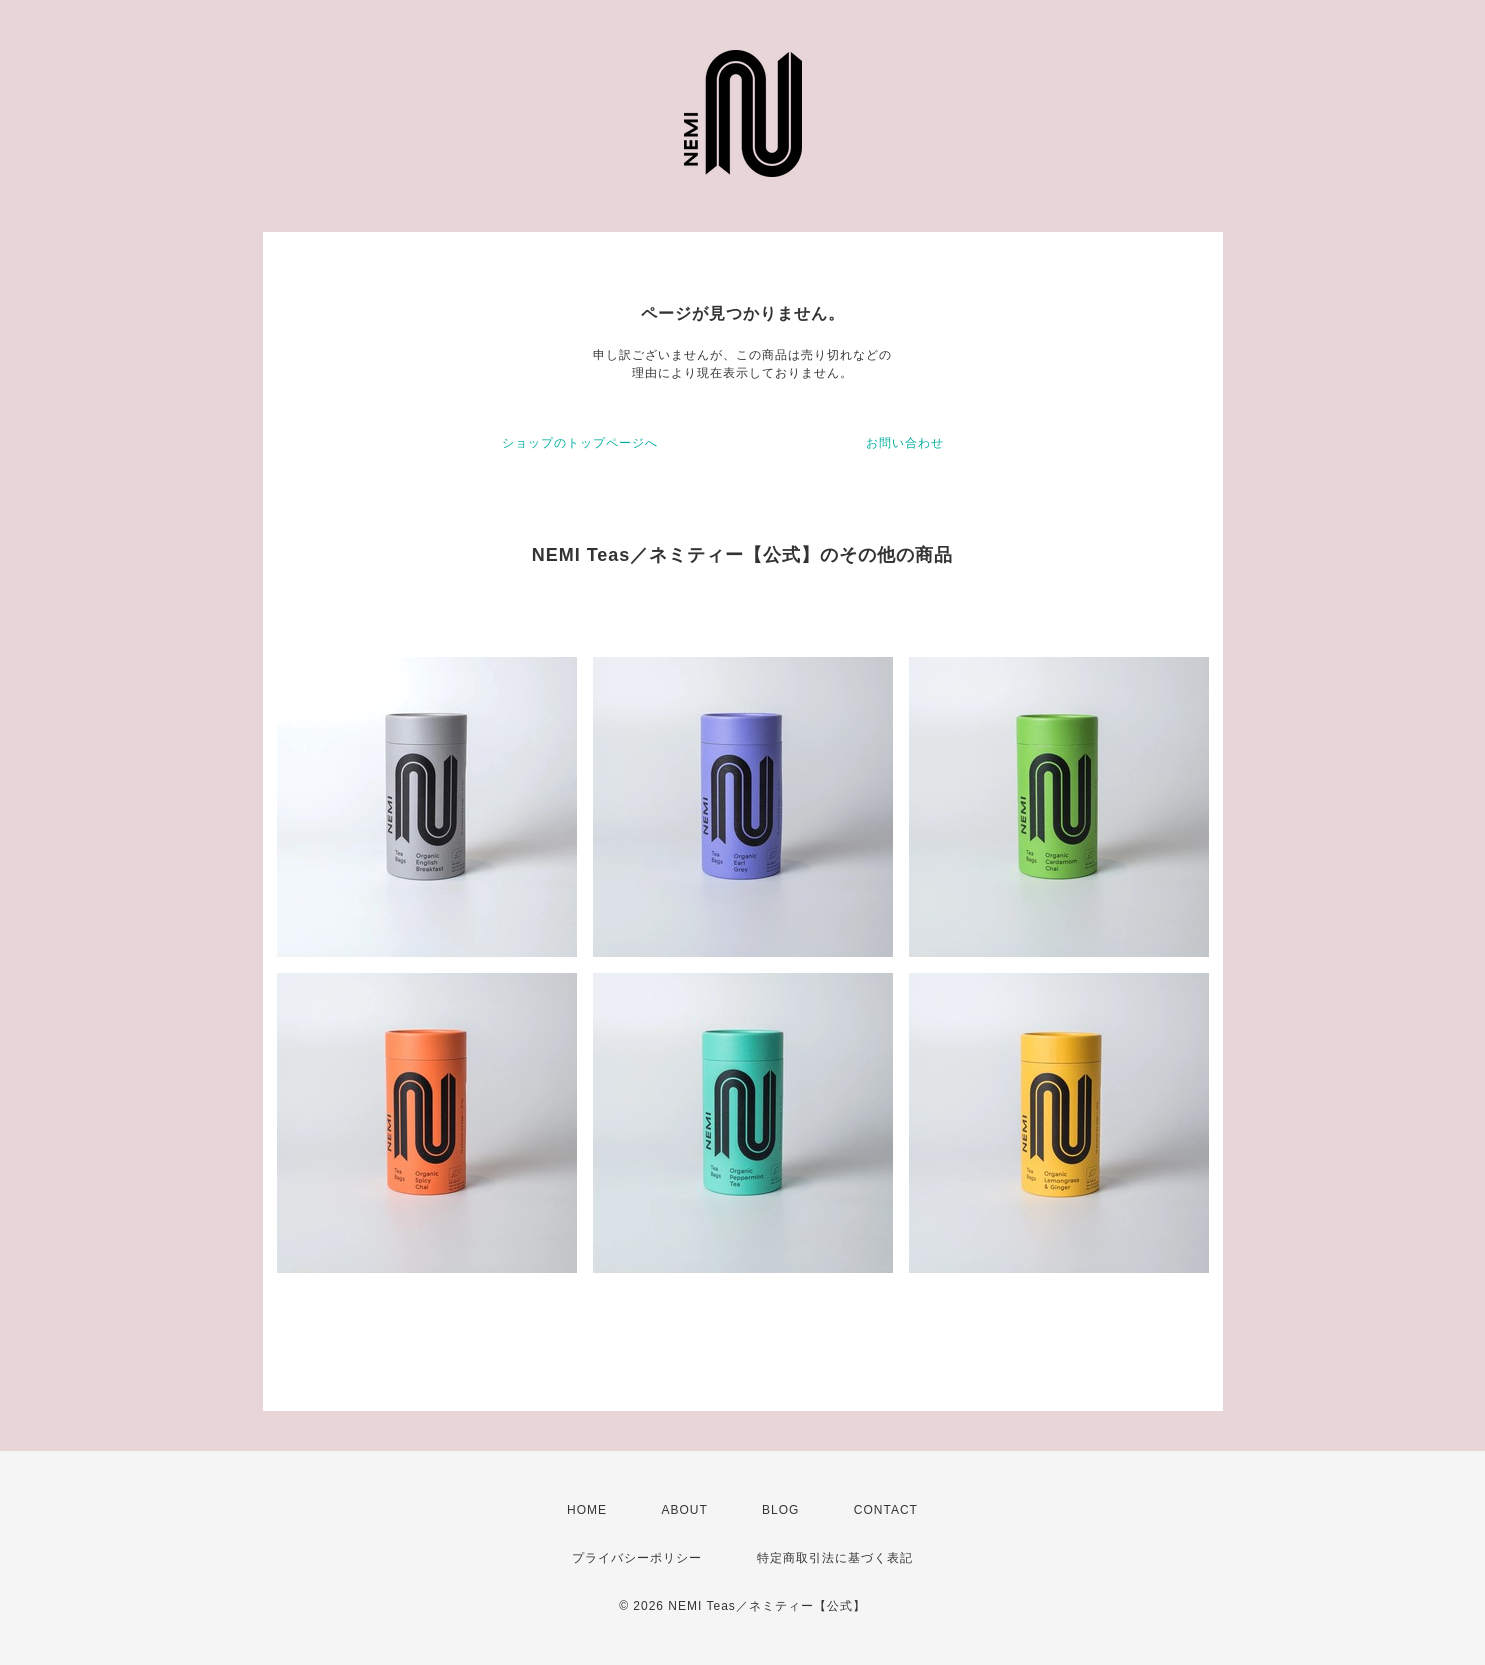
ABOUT (684, 1510)
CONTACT (886, 1510)
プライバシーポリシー (637, 1558)
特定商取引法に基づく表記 (835, 1558)
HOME (587, 1510)
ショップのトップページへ (580, 443)
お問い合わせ (905, 443)
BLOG (780, 1510)
